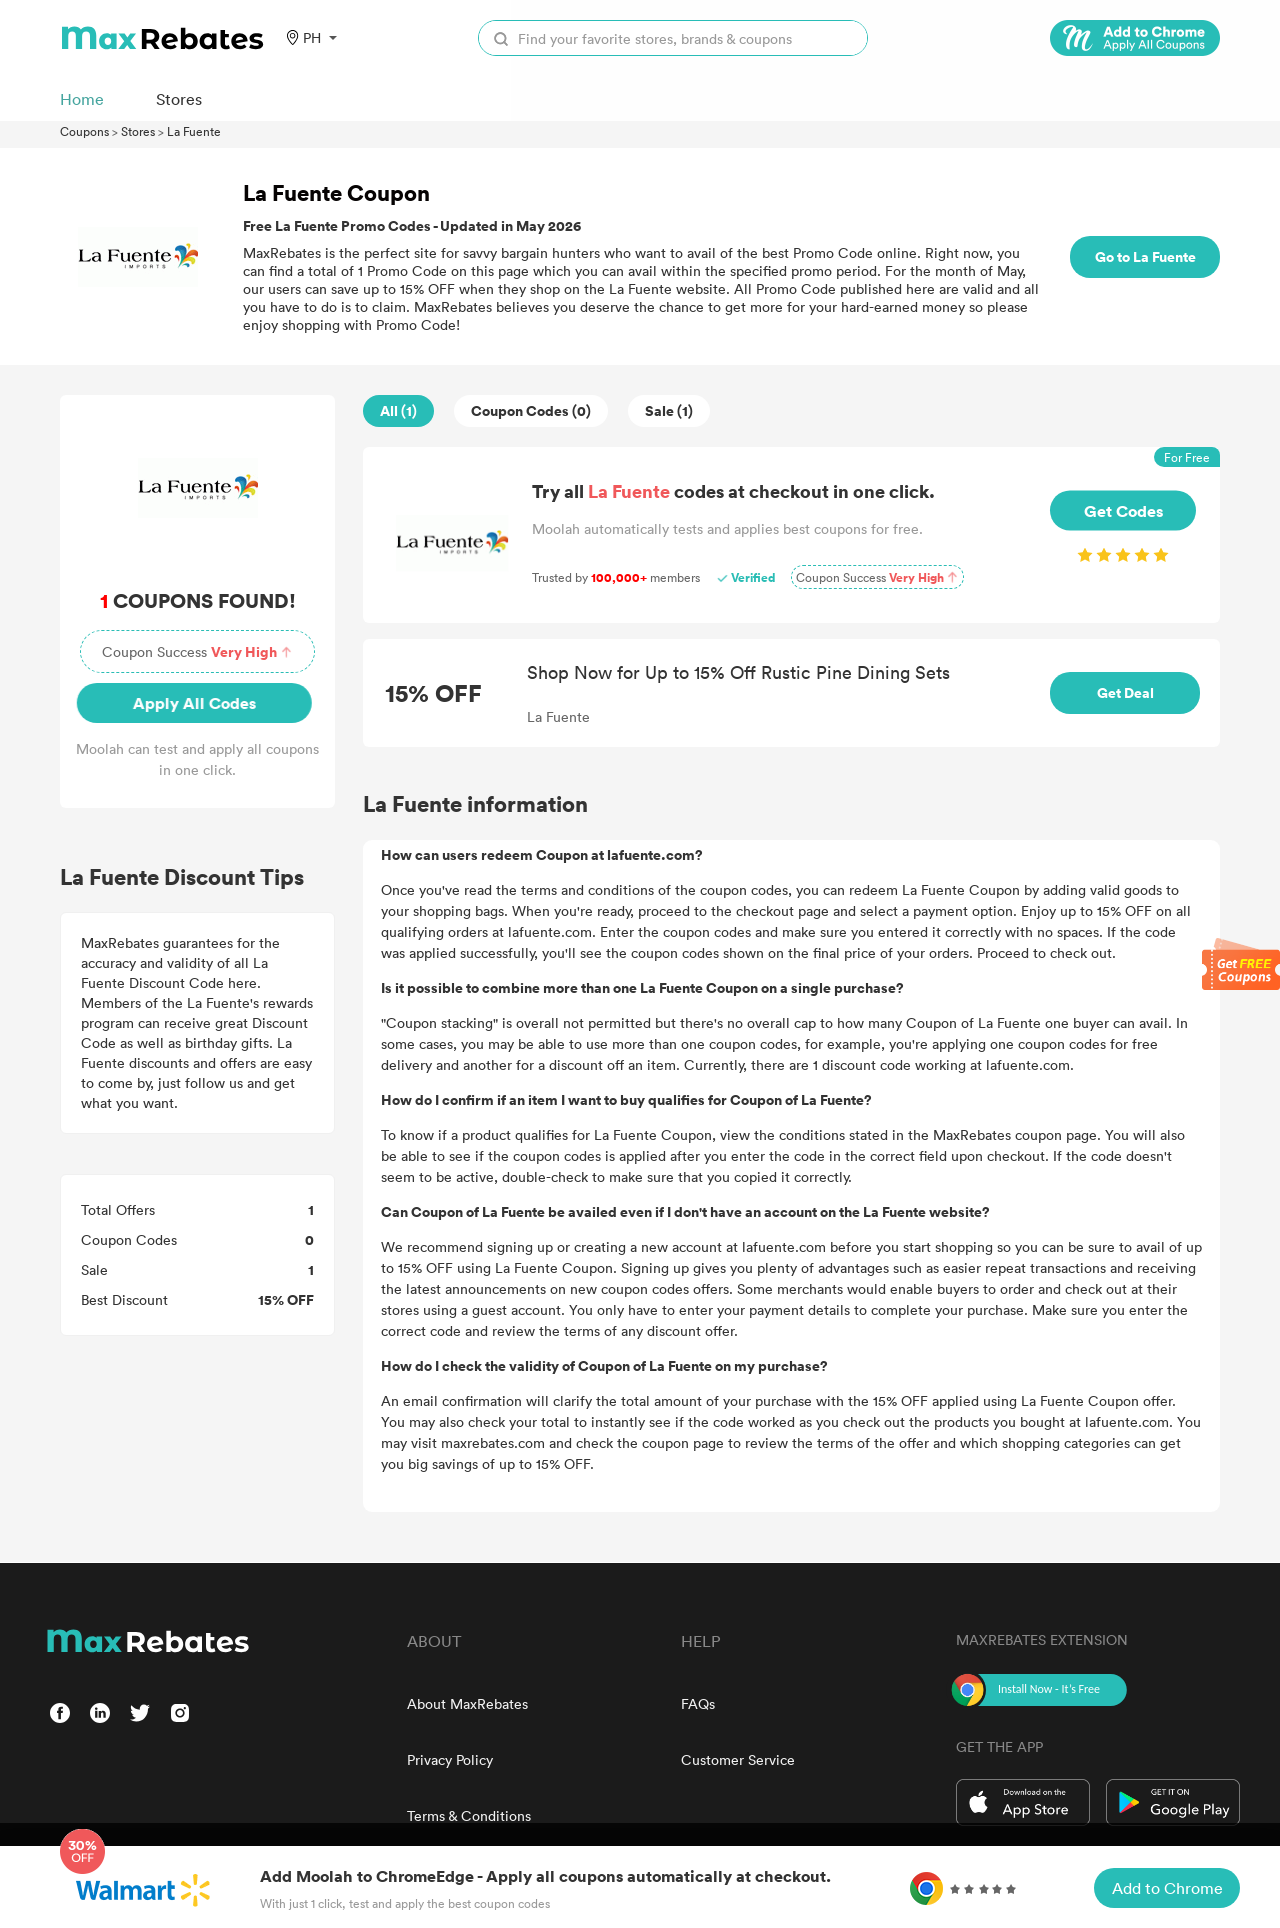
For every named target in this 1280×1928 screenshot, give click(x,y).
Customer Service (738, 1759)
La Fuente (194, 131)
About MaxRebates (467, 1703)
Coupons (84, 131)
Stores (138, 131)
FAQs (698, 1703)
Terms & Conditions (469, 1815)
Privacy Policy (450, 1759)
